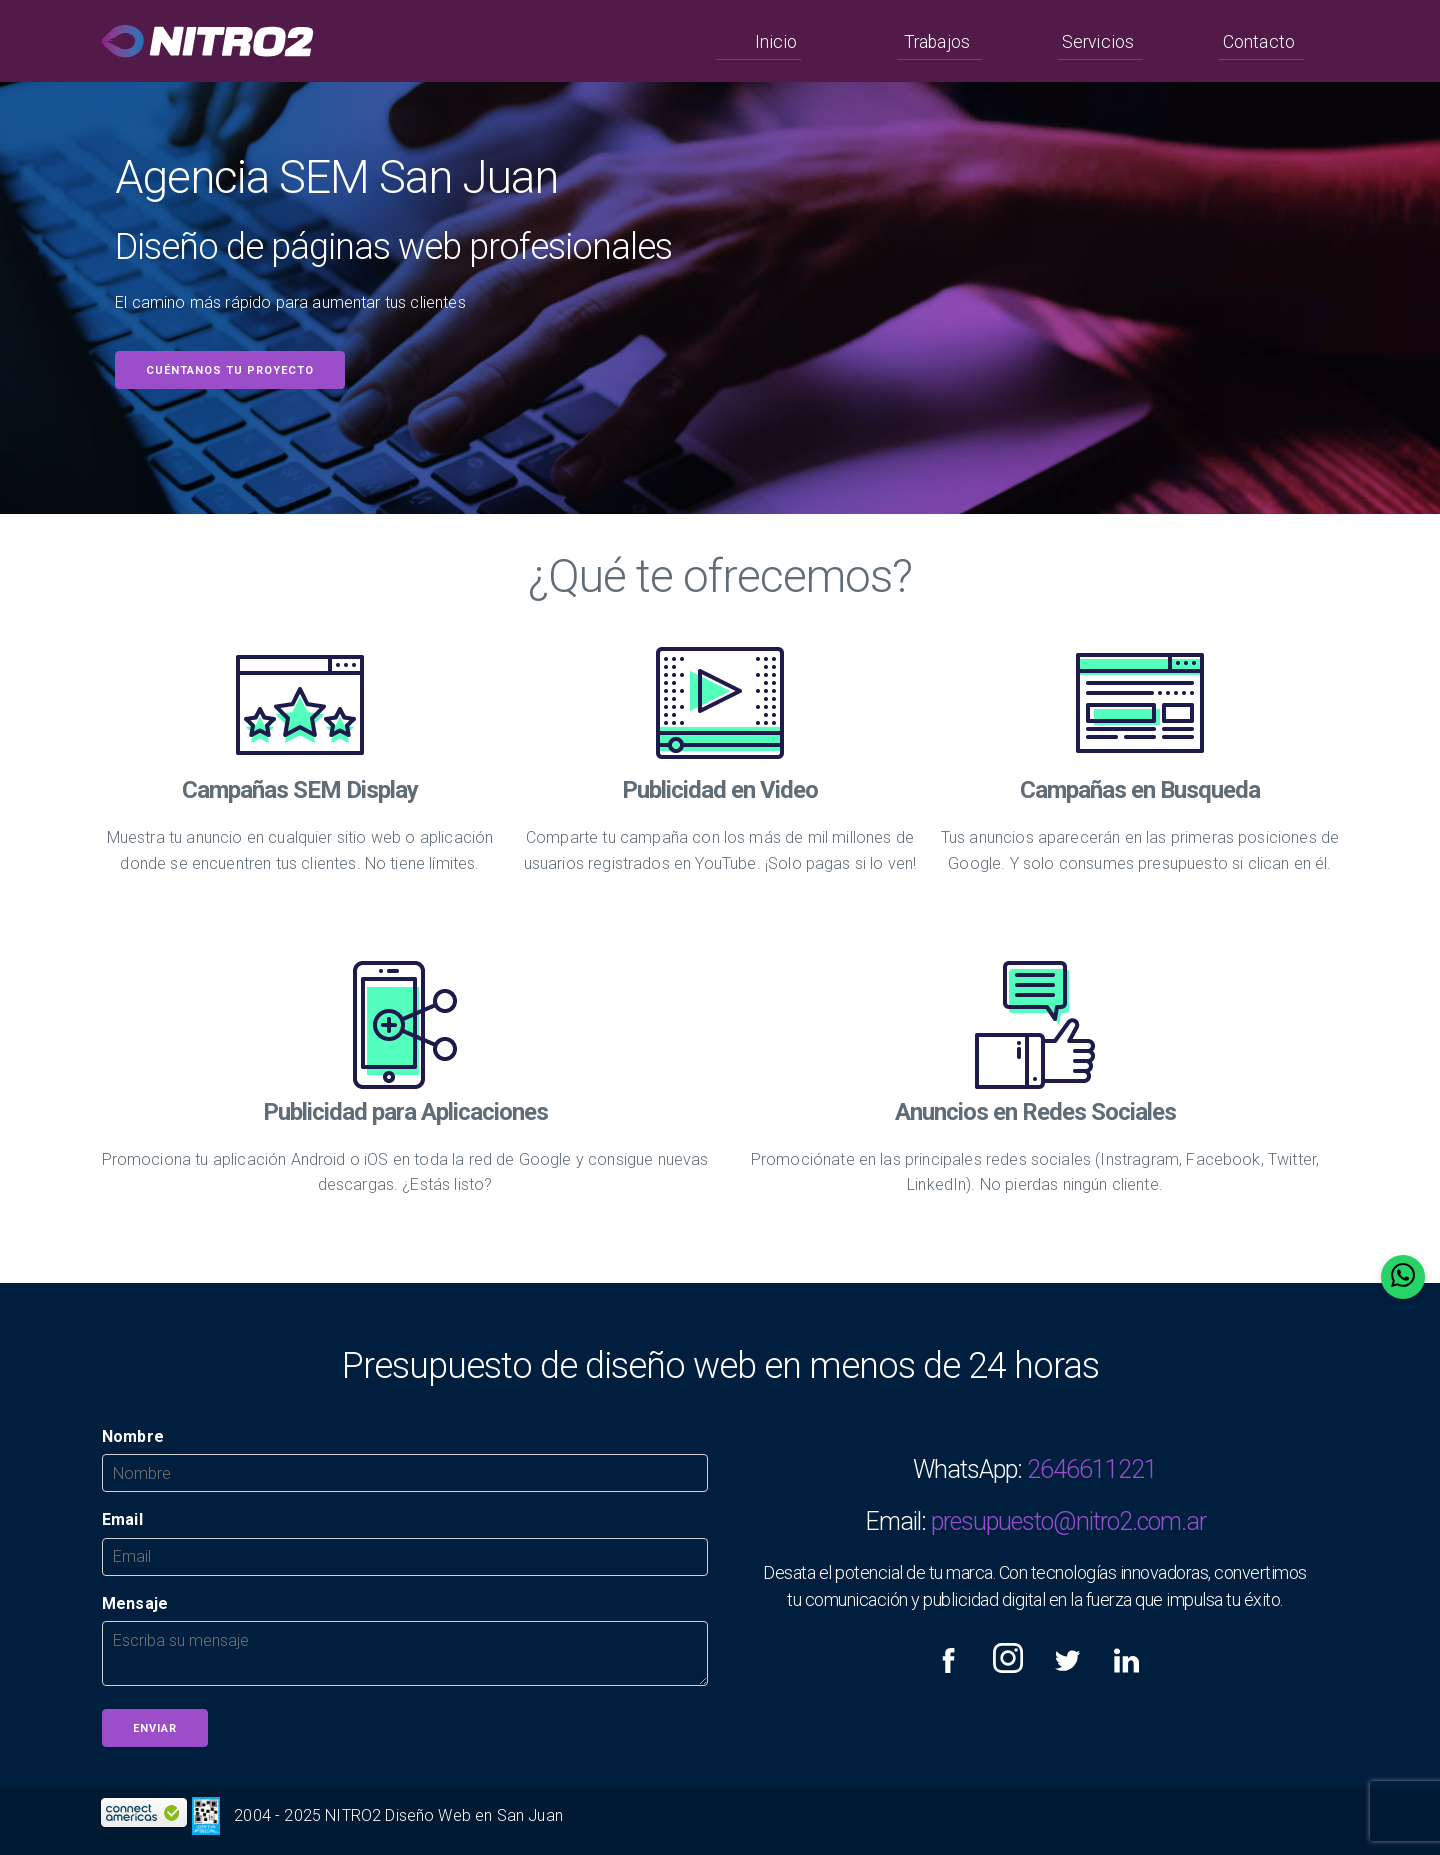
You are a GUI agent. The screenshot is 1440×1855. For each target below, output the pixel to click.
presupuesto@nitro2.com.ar (1068, 1521)
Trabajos (937, 42)
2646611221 (1092, 1469)
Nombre (133, 1436)
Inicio (776, 42)
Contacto (1259, 42)
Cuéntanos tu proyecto (230, 370)
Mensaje (135, 1603)
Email (122, 1519)
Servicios (1098, 42)
